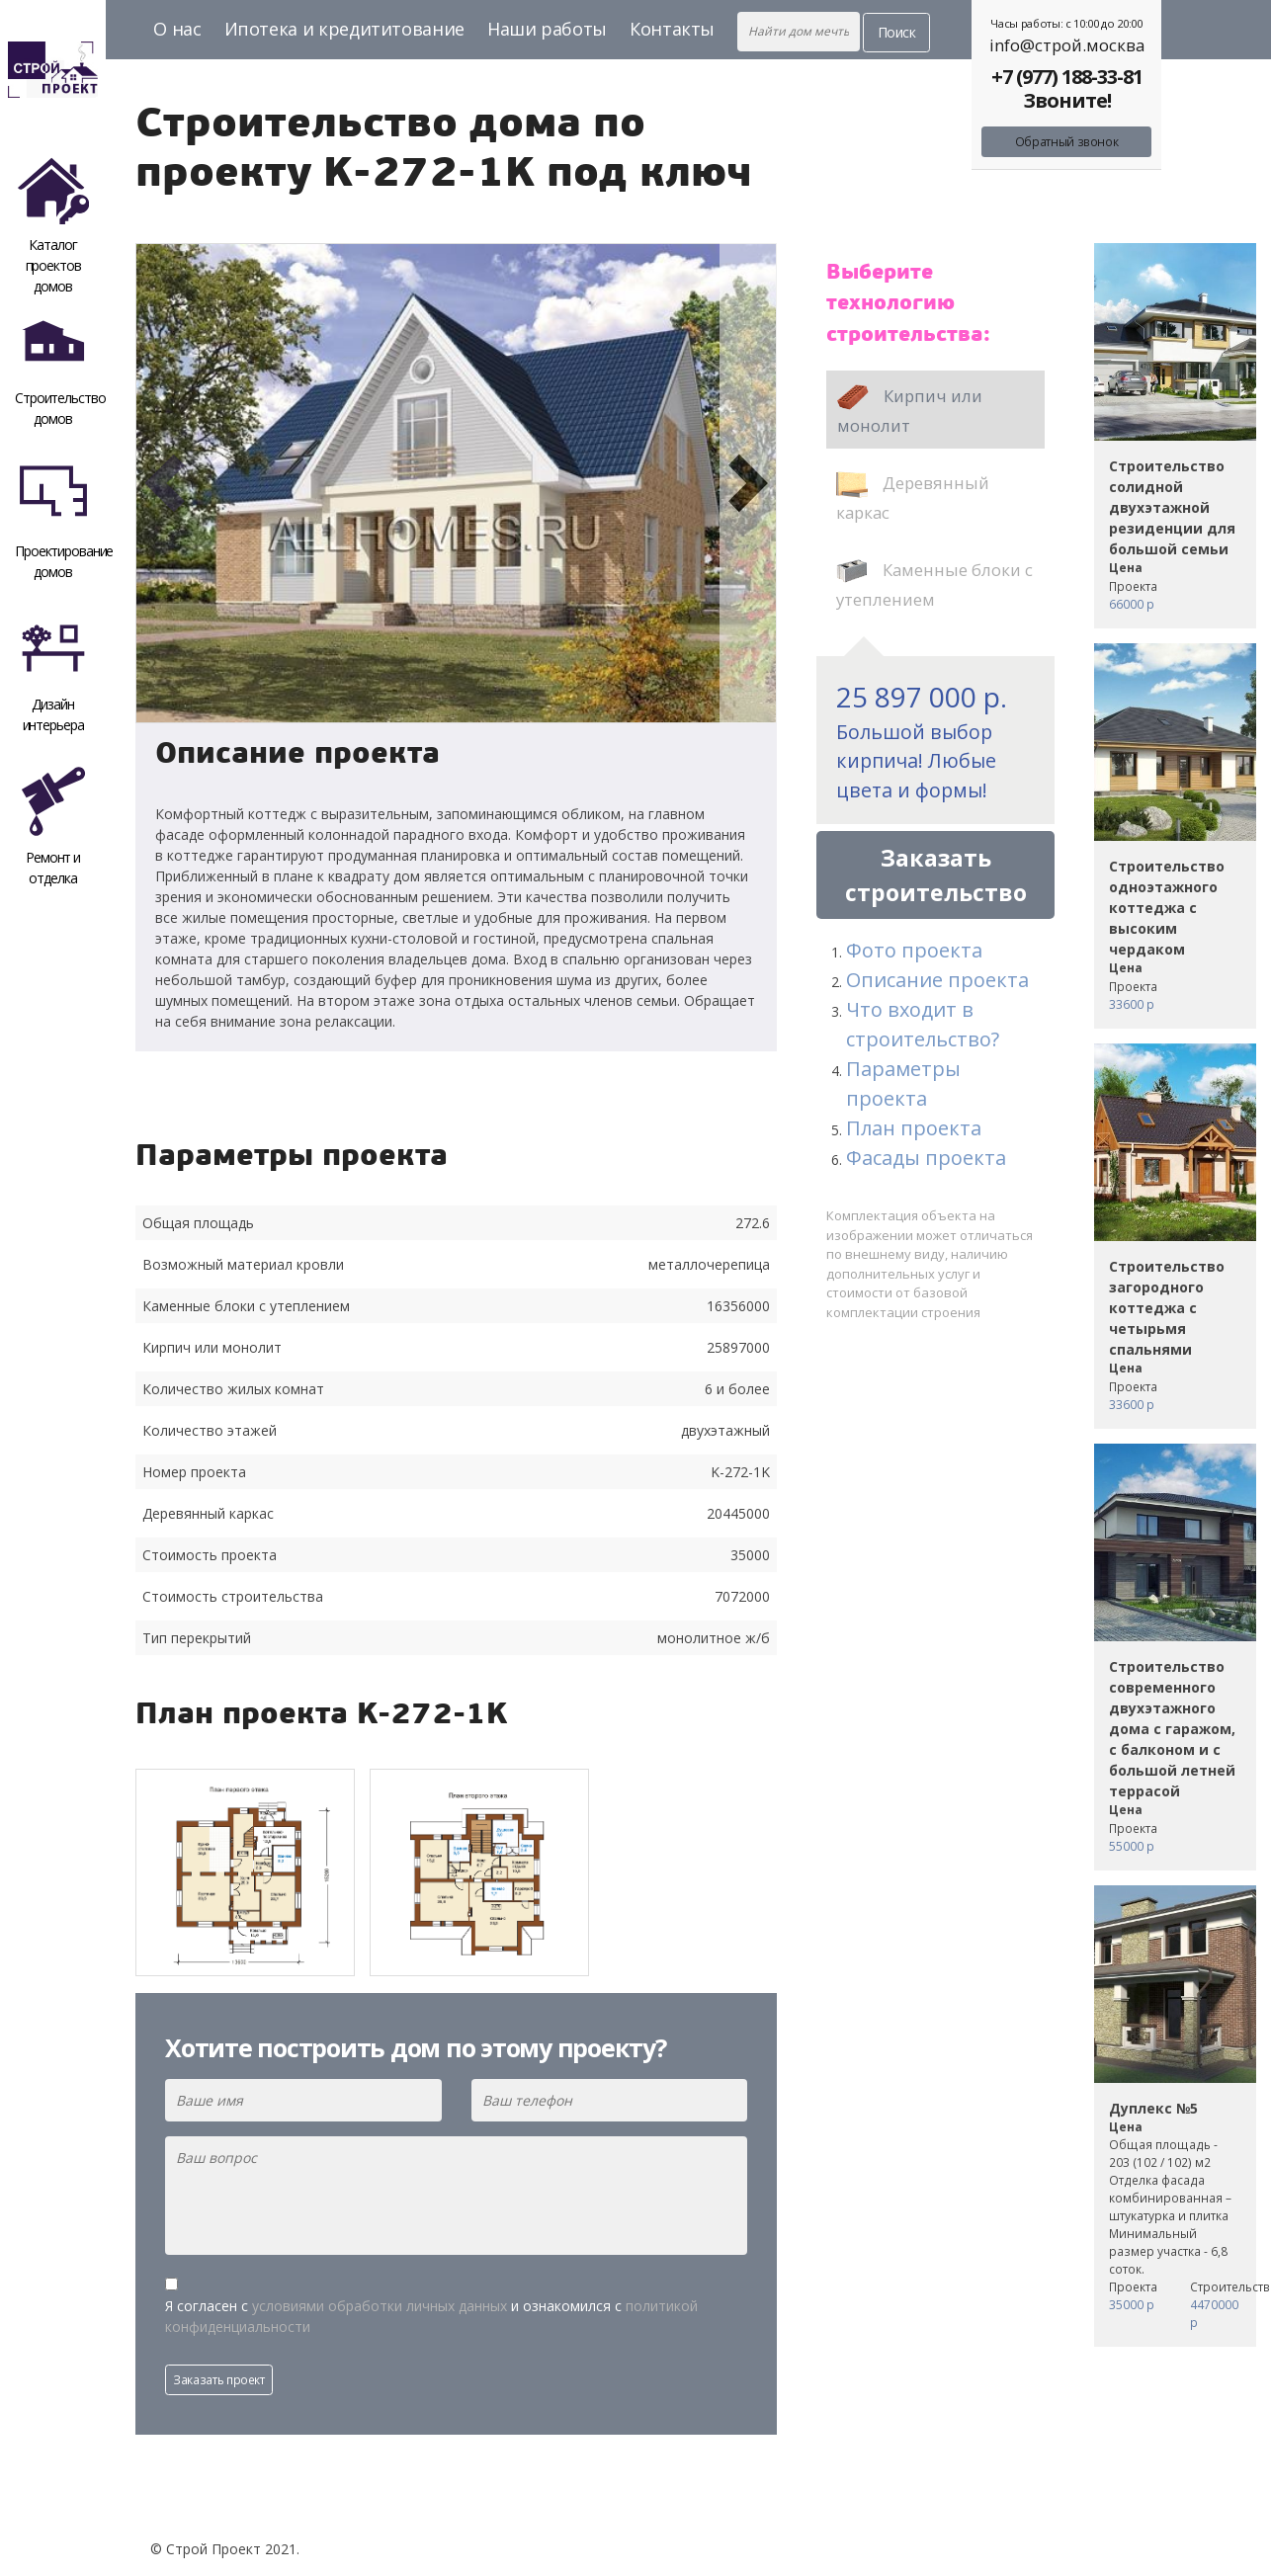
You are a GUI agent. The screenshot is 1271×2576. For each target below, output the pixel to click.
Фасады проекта (926, 1157)
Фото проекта (914, 950)
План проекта (913, 1128)
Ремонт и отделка (53, 826)
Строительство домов (60, 367)
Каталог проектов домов (53, 222)
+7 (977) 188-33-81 (1067, 76)
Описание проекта (937, 979)
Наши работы (547, 29)
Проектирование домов (60, 520)
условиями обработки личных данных (379, 2305)
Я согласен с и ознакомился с (431, 2316)
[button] (164, 483)
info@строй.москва (1066, 45)
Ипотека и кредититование (344, 29)
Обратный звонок (1067, 141)
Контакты (672, 29)
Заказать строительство (936, 875)
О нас (177, 29)
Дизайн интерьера (53, 673)
